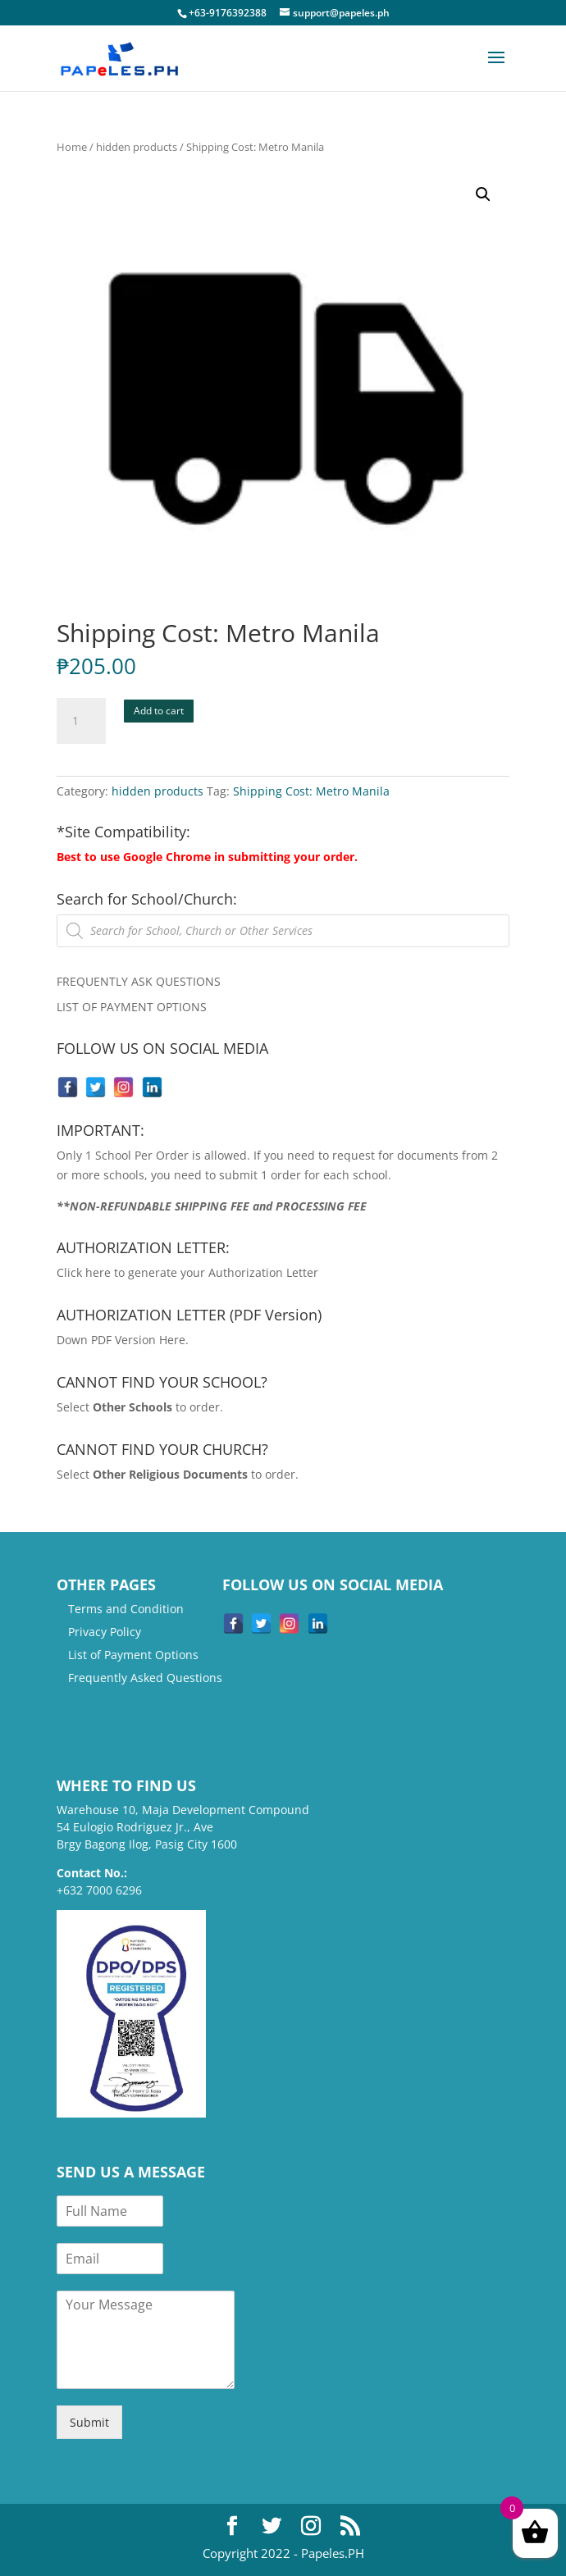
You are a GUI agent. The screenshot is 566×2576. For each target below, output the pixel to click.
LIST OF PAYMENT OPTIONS (132, 1006)
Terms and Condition (126, 1608)
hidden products (136, 146)
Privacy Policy (104, 1631)
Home (72, 146)
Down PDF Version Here (121, 1339)
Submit (89, 2422)
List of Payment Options (133, 1654)
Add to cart (159, 711)
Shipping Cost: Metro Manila (311, 791)
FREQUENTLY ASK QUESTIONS (139, 981)
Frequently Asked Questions (145, 1677)
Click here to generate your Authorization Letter (187, 1272)
